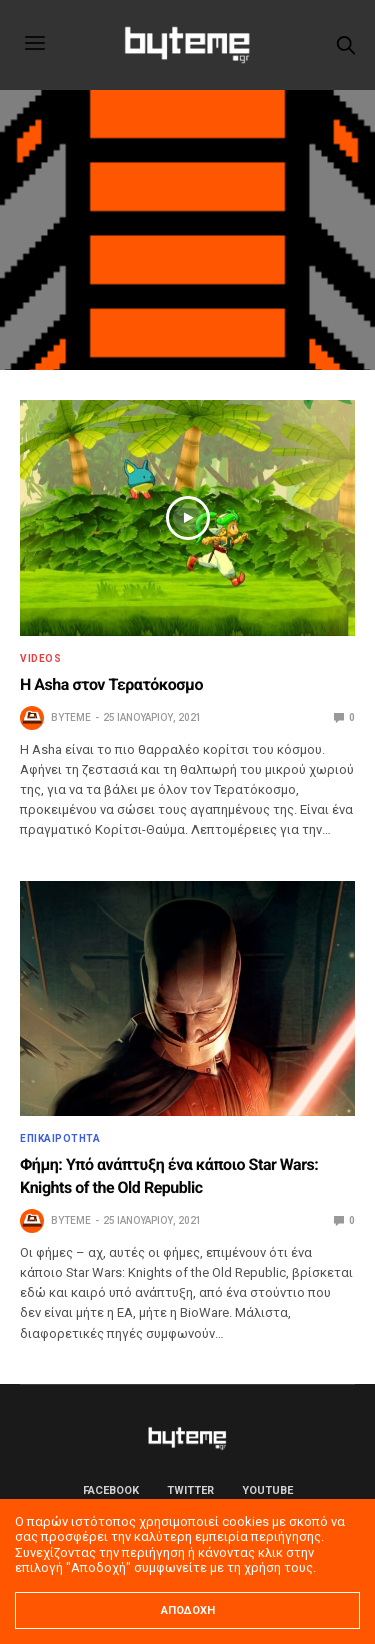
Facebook (111, 1490)
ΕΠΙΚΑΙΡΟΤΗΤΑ (60, 1139)
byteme (71, 717)
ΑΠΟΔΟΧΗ (188, 1610)
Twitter (190, 1490)
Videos (40, 659)
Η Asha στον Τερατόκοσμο (111, 684)
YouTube (267, 1490)
